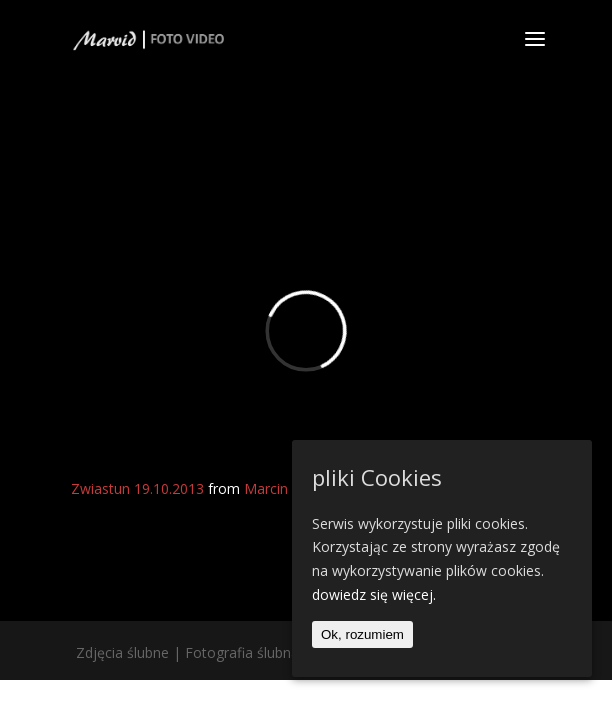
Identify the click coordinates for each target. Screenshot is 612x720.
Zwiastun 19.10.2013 (137, 488)
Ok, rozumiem (362, 634)
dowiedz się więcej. (374, 594)
